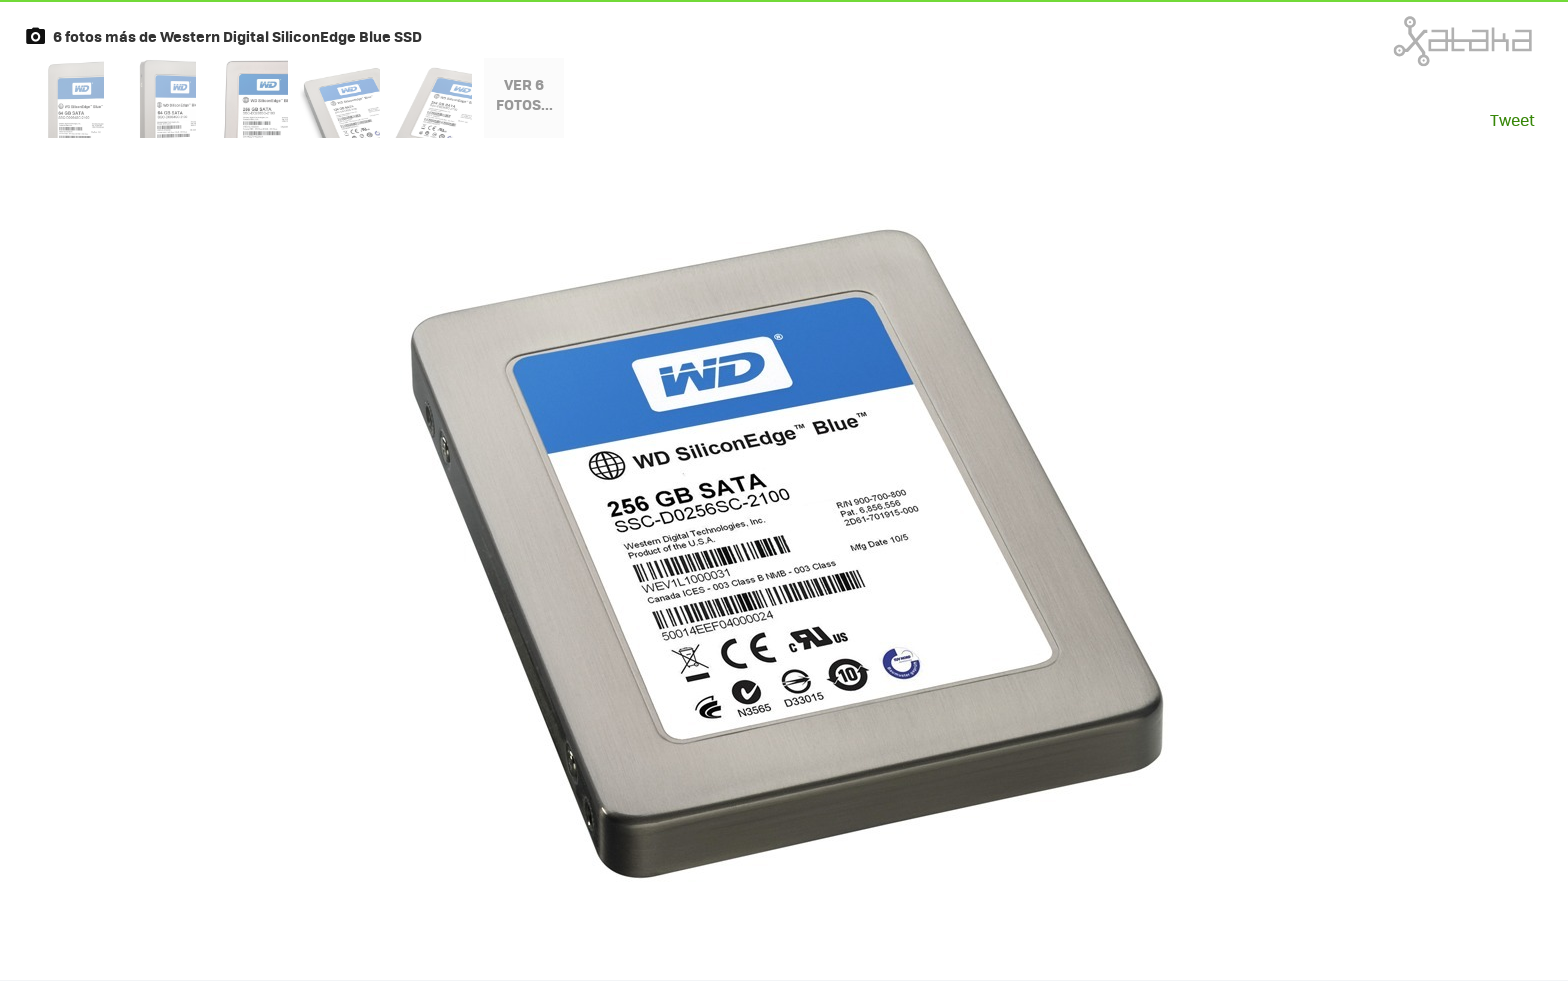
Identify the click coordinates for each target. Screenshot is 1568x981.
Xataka (1419, 41)
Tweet (1512, 119)
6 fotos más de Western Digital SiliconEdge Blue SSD (237, 36)
